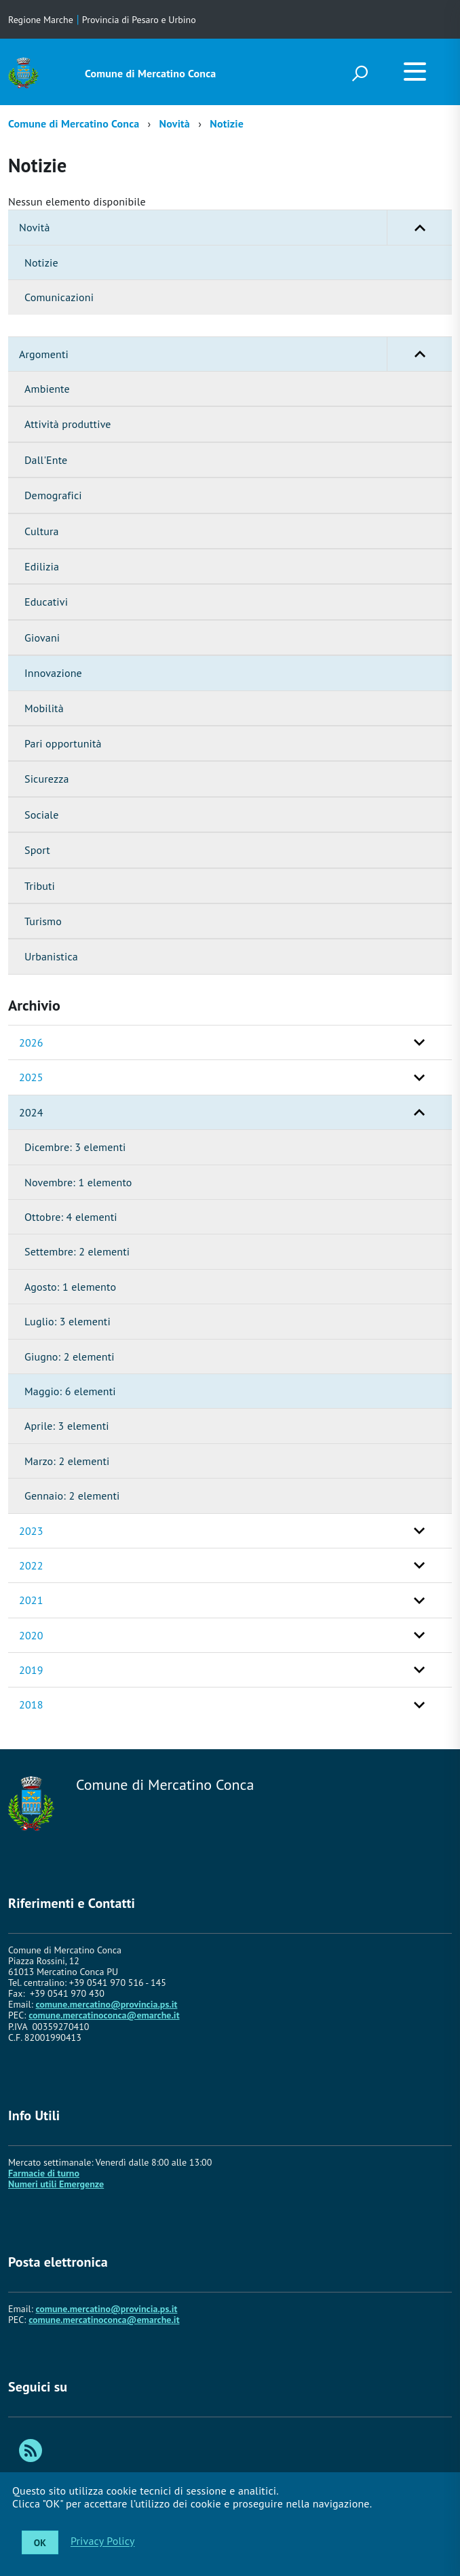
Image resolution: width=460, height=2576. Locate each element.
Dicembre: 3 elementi (75, 1147)
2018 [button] (31, 1704)
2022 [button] (31, 1565)
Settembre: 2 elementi (77, 1251)
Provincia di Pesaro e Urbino (139, 20)
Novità (174, 123)
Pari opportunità (63, 743)
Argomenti (235, 354)
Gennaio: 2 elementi (72, 1495)
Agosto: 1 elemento (70, 1286)
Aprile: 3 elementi (66, 1425)
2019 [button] (31, 1670)
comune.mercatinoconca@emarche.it (103, 2015)
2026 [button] (31, 1042)
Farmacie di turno (43, 2173)
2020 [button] (31, 1635)
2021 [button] (31, 1600)
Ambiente (47, 388)
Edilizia (41, 566)
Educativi (46, 601)
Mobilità (44, 708)
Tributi (39, 886)
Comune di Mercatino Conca (150, 73)
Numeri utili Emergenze (56, 2184)
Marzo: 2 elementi (67, 1461)
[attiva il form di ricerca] (359, 73)
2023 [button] (31, 1531)
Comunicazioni (59, 297)
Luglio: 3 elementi (67, 1321)
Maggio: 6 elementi (70, 1391)
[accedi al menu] (414, 71)
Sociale (41, 814)
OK (40, 2543)
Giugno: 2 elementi (69, 1356)
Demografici (53, 495)
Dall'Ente (45, 460)
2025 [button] (31, 1077)
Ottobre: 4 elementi (70, 1217)
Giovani (42, 637)
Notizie (227, 123)
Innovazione (53, 673)
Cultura (41, 531)
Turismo (43, 921)
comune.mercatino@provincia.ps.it (106, 2004)
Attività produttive (67, 424)
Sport (37, 850)
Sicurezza (46, 778)
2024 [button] (31, 1112)
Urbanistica (51, 956)
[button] (419, 227)
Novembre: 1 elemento (78, 1182)
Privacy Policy (103, 2541)
